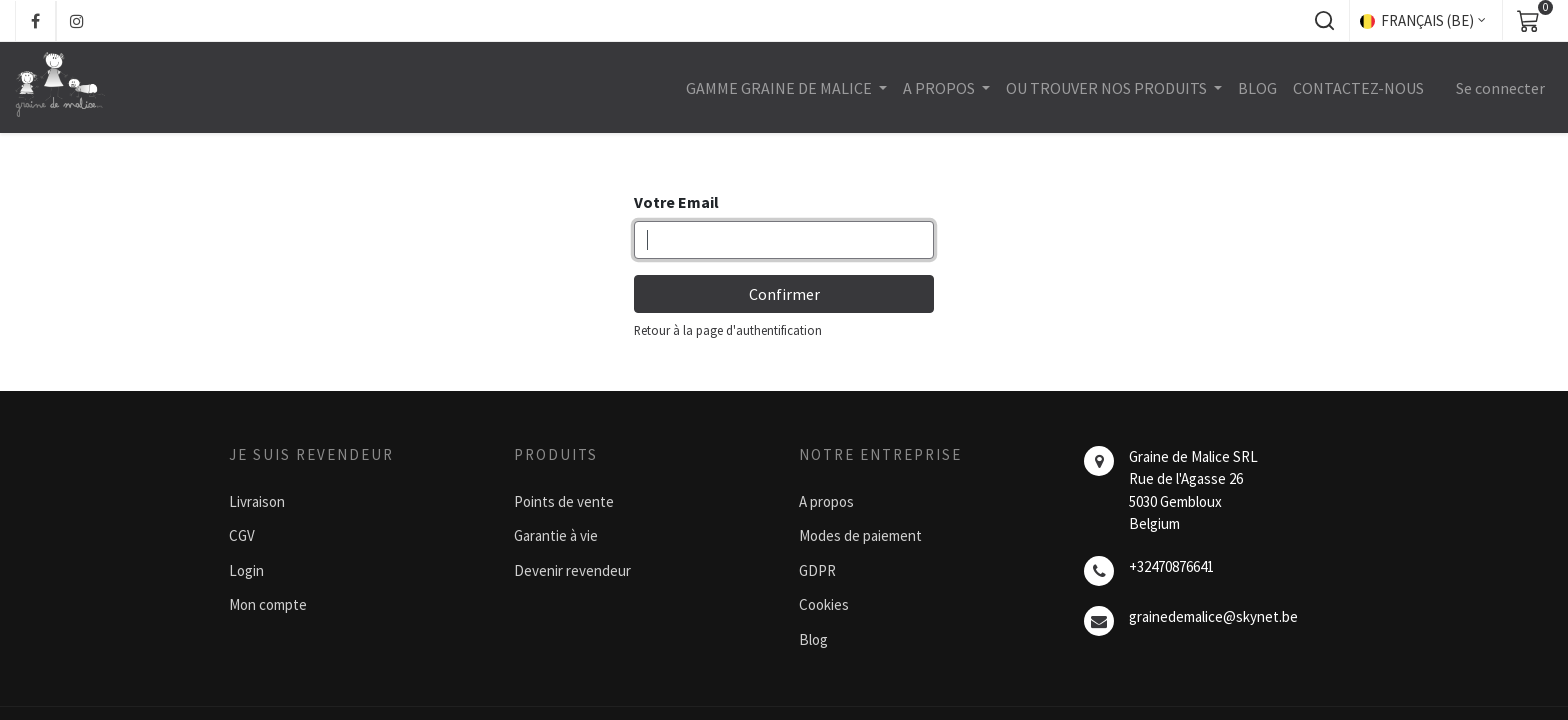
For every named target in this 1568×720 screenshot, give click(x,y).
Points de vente (564, 501)
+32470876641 (1171, 566)
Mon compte (268, 604)
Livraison (257, 501)
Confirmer (784, 294)
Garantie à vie (556, 535)
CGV (242, 535)
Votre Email (676, 202)
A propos (826, 501)
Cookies (824, 604)
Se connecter (1500, 88)
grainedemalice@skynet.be (1213, 616)
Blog (813, 639)
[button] (1324, 21)
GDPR (817, 570)
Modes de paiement (860, 535)
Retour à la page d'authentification (728, 330)
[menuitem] (1257, 88)
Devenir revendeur (572, 570)
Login (246, 570)
